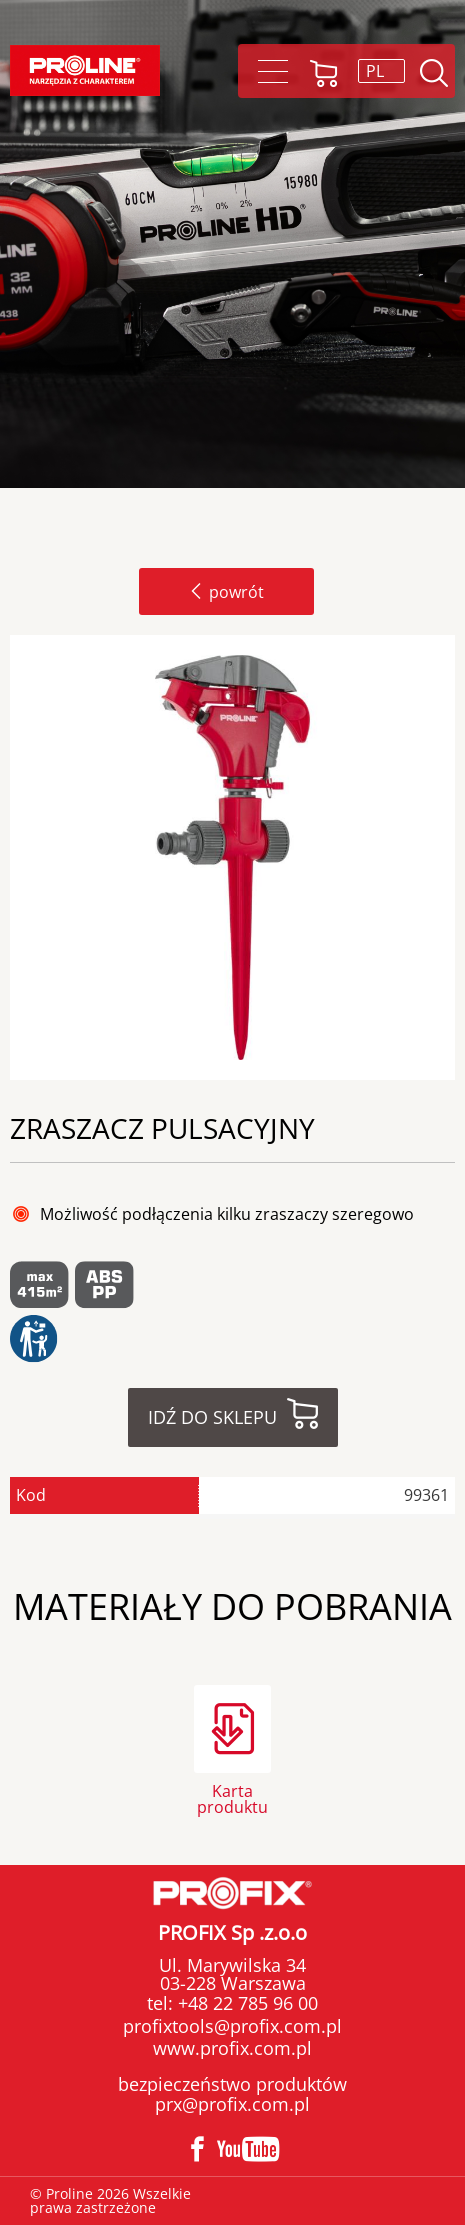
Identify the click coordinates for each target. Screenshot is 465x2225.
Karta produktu (232, 1797)
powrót (226, 592)
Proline (85, 70)
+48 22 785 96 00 (245, 2003)
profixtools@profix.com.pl (232, 2026)
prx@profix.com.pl (232, 2104)
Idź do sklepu (212, 1417)
